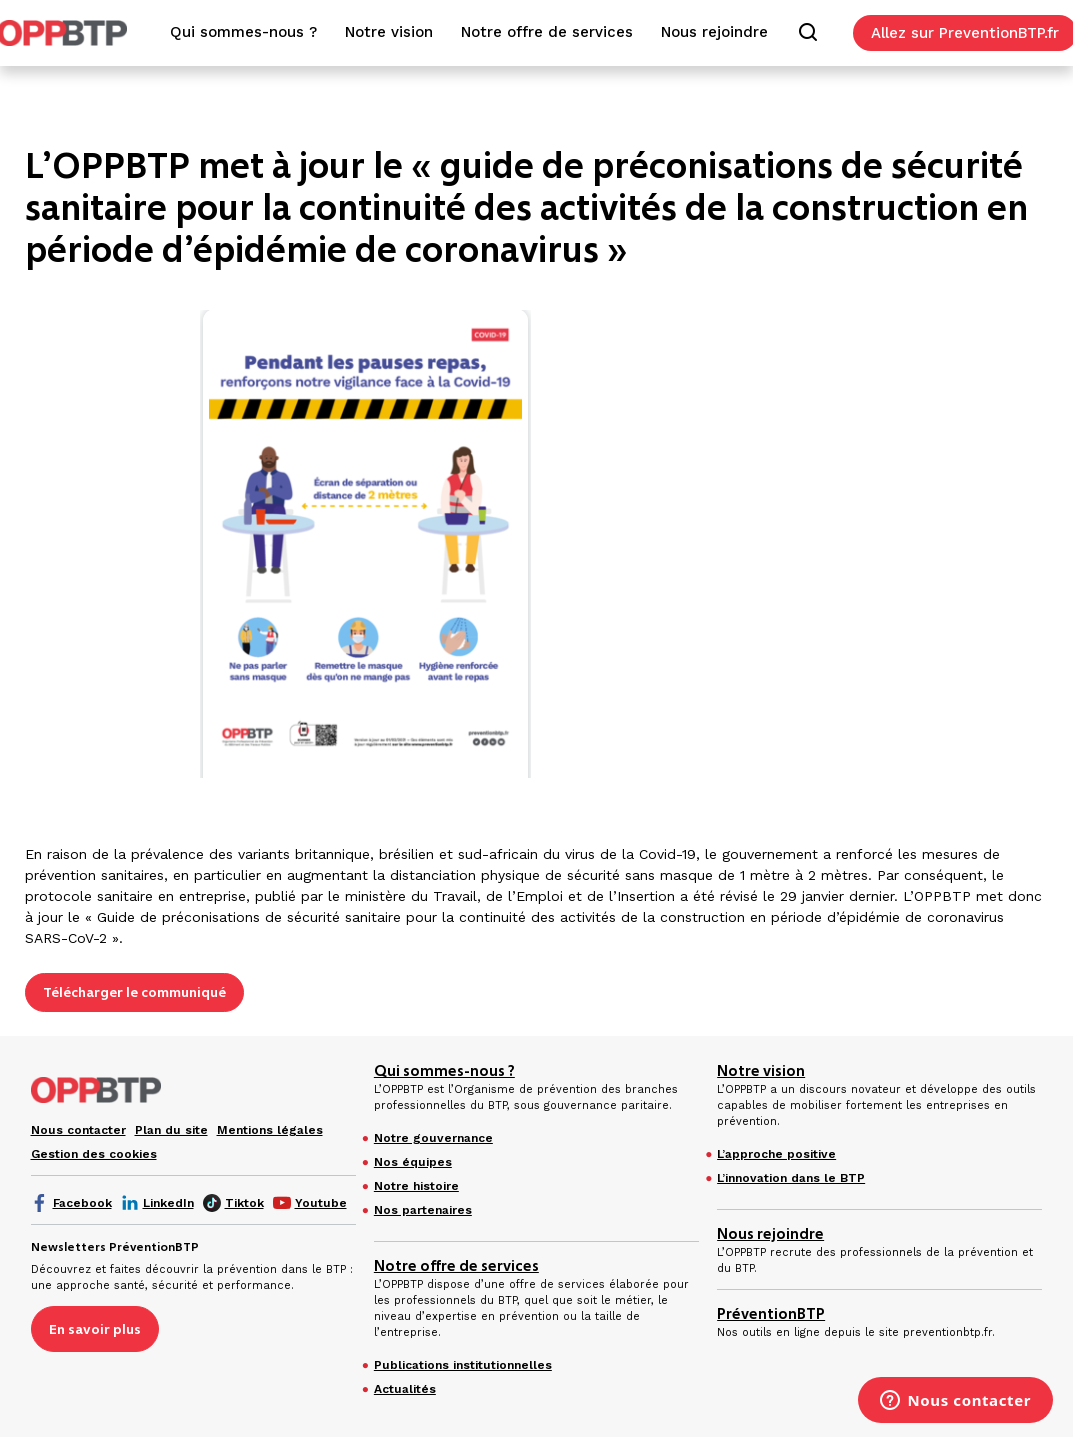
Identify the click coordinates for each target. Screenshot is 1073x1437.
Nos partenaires (423, 1210)
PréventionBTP (771, 1314)
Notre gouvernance (433, 1138)
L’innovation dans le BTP (791, 1178)
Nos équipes (413, 1162)
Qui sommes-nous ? (444, 1071)
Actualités (405, 1389)
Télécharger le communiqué (134, 992)
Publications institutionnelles (463, 1365)
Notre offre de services (456, 1266)
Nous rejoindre (770, 1234)
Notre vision (761, 1071)
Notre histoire (416, 1186)
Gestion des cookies (94, 1154)
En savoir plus (95, 1329)
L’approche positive (776, 1154)
